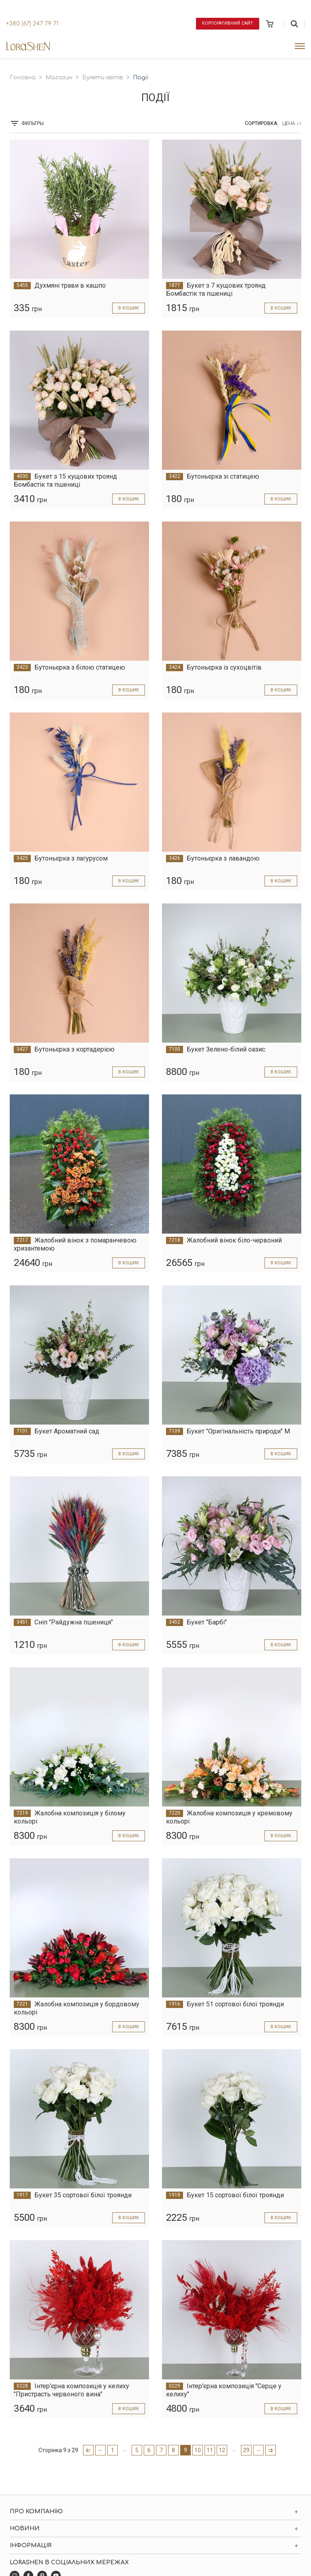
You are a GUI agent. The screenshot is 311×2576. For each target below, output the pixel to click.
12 (222, 2450)
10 (197, 2450)
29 (246, 2450)
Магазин (58, 77)
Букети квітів (102, 77)
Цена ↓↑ (291, 123)
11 (210, 2450)
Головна (23, 77)
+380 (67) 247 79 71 (32, 24)
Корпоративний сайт (225, 23)
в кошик (127, 308)
